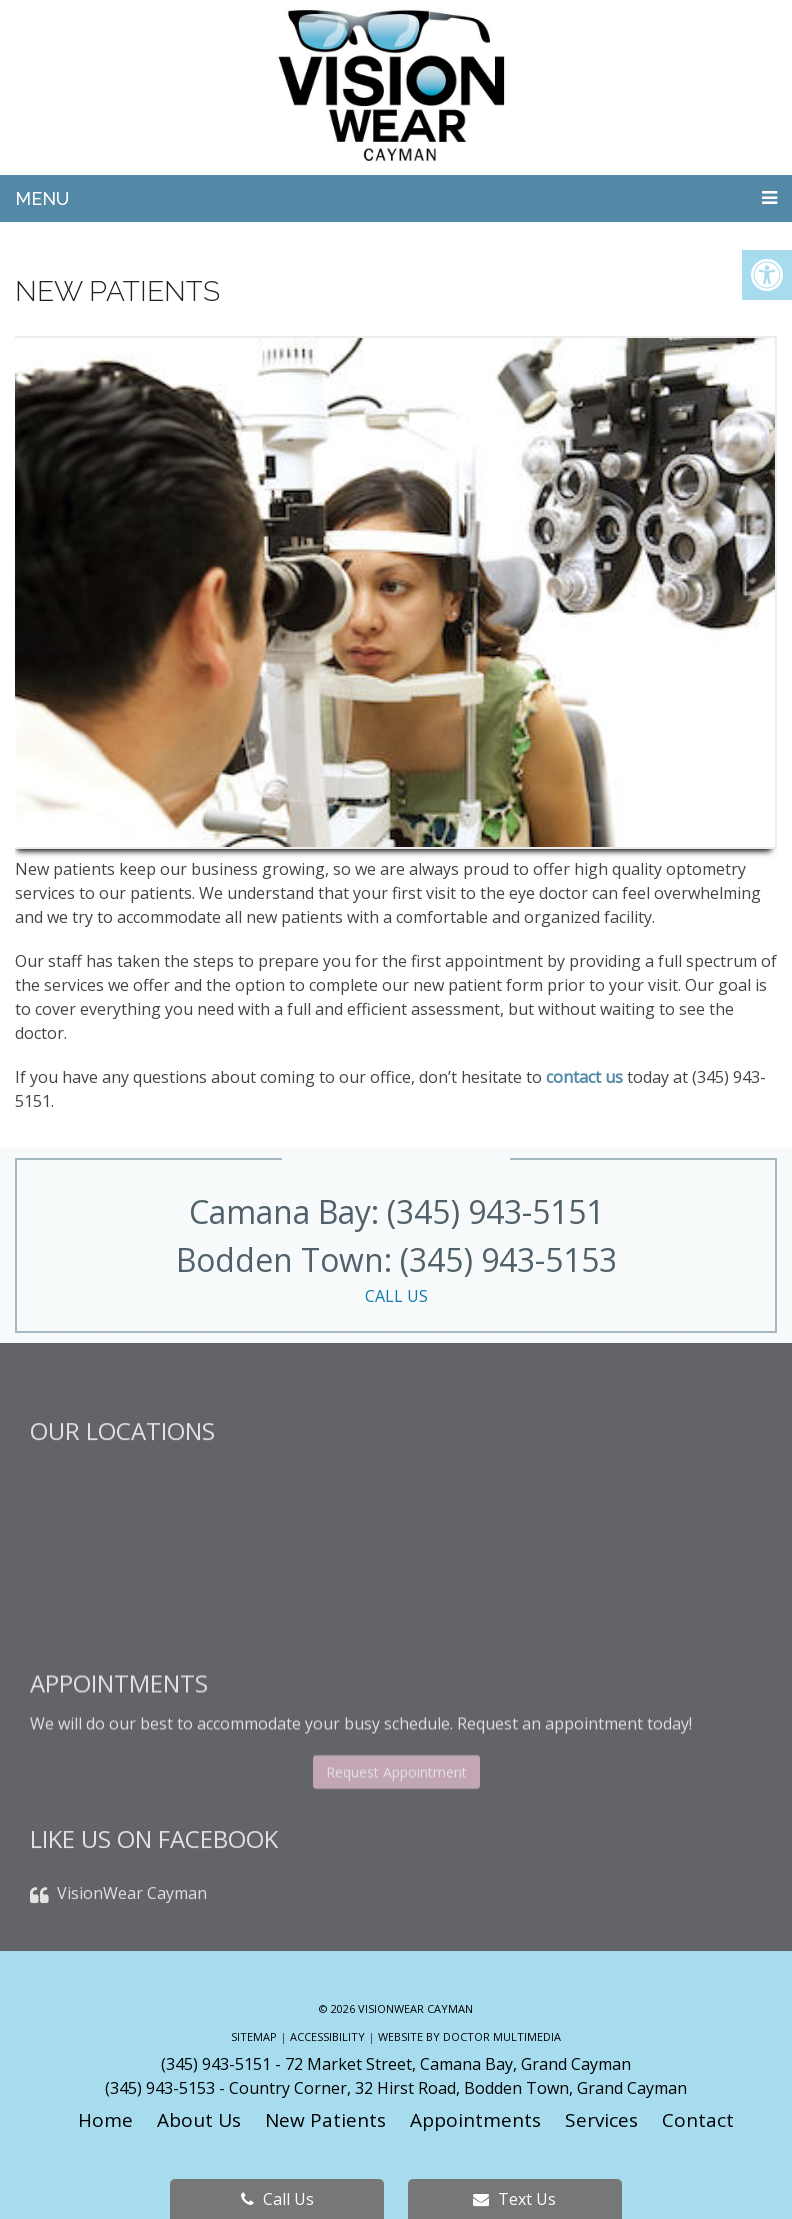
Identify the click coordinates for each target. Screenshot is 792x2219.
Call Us (277, 2199)
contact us (584, 1077)
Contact (698, 2120)
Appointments (475, 2120)
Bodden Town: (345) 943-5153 (396, 1273)
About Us (199, 2120)
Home (105, 2120)
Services (601, 2120)
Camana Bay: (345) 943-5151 (396, 1211)
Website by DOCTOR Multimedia (469, 2036)
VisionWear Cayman (132, 1938)
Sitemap (254, 2036)
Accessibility (327, 2036)
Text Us (514, 2199)
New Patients (325, 2120)
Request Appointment (396, 1835)
